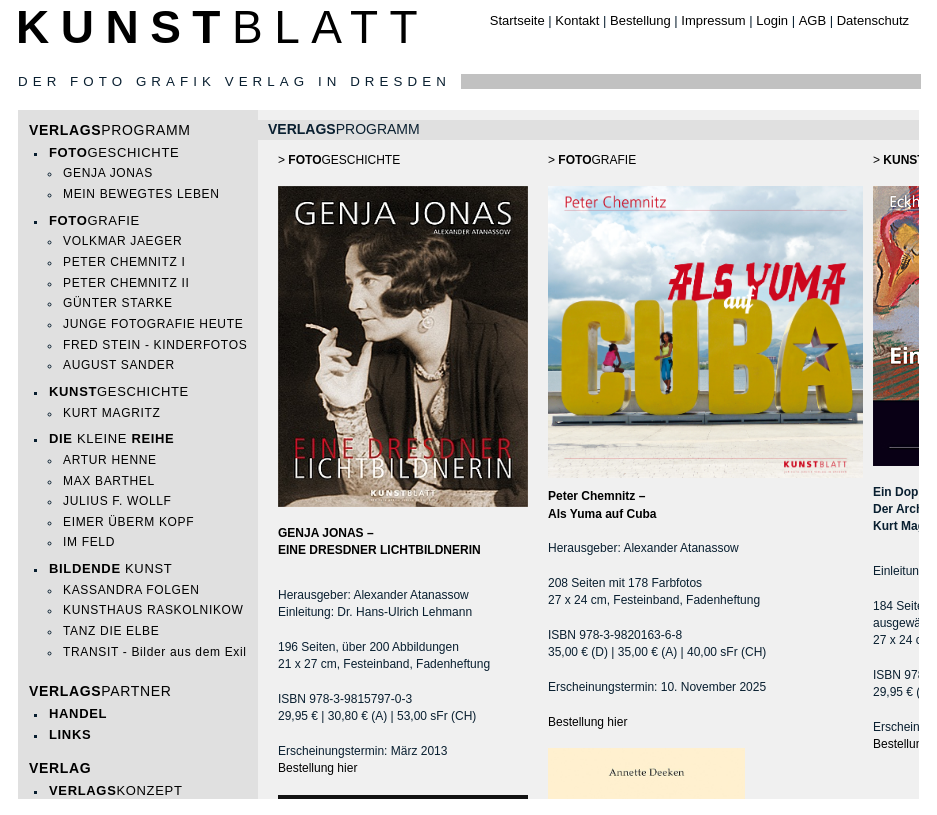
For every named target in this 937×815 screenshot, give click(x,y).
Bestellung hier (317, 768)
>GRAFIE (705, 316)
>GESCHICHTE (339, 160)
